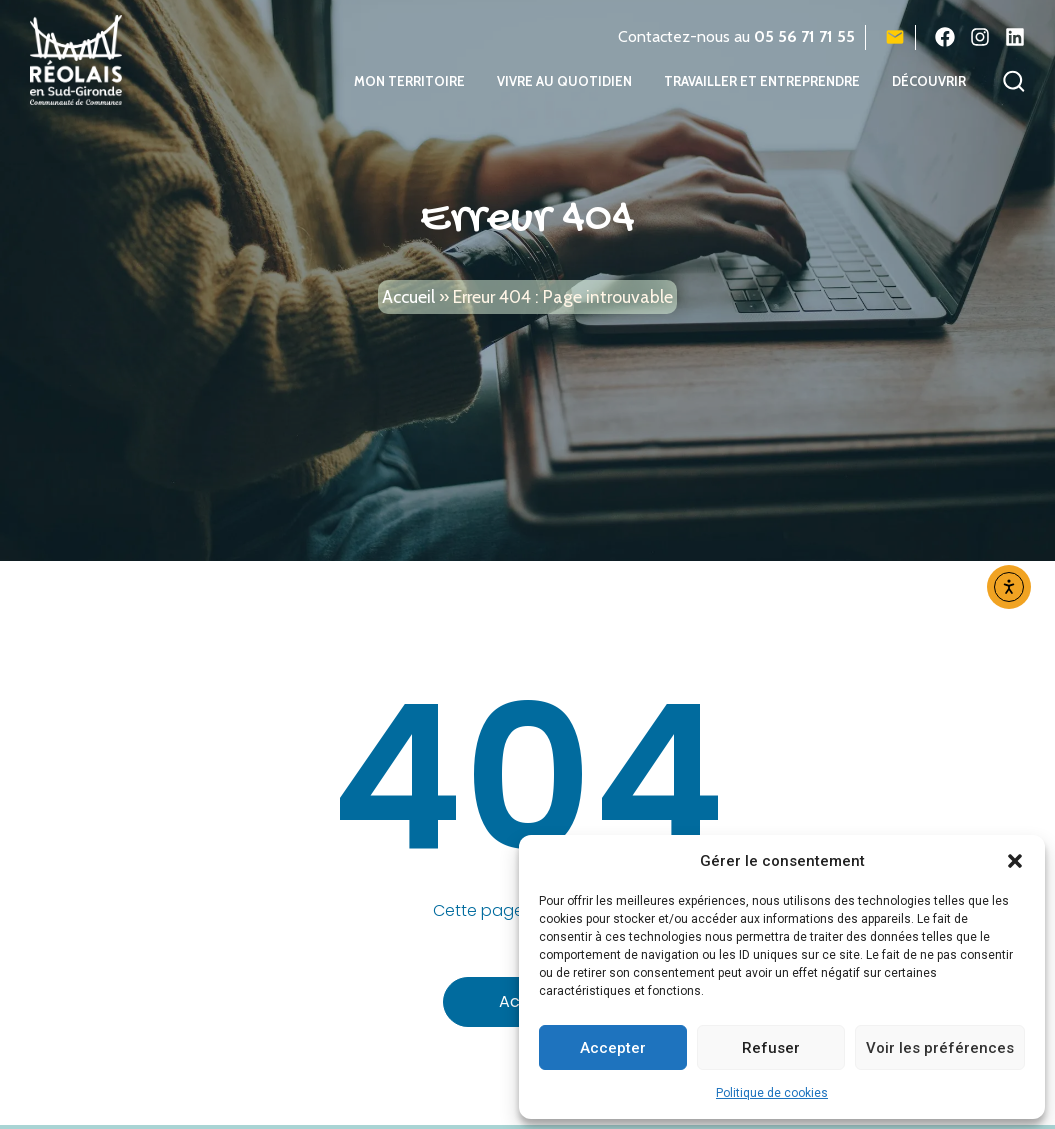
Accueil (408, 306)
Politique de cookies (772, 1093)
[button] (1015, 861)
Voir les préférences (940, 1048)
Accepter (613, 1048)
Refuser (771, 1048)
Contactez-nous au (736, 36)
